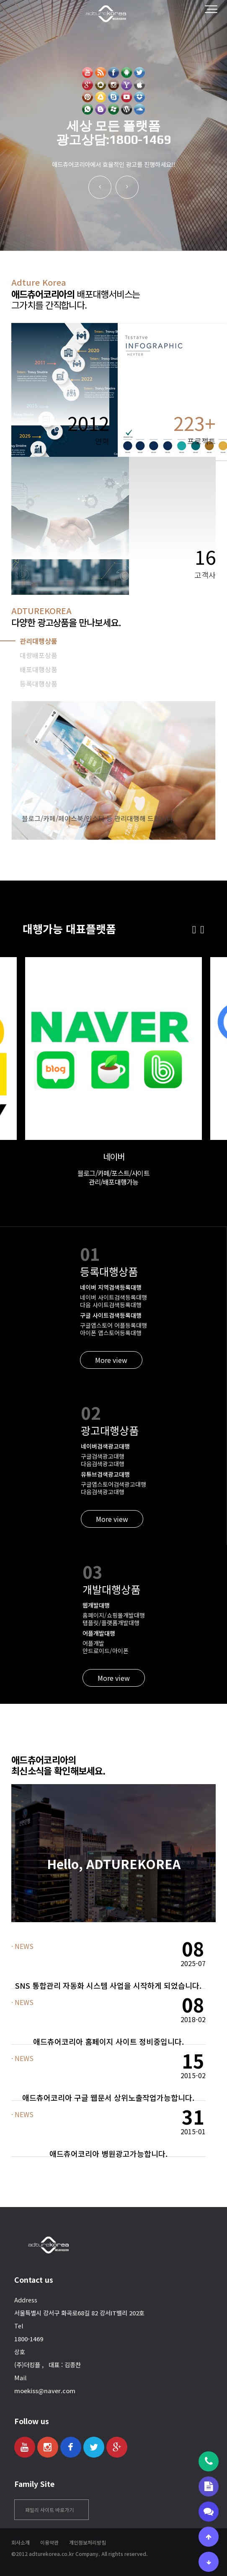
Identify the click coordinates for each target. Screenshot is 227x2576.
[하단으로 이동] (209, 2562)
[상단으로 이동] (209, 2537)
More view (111, 1360)
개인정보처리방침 (87, 2542)
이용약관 (49, 2542)
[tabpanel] (113, 770)
